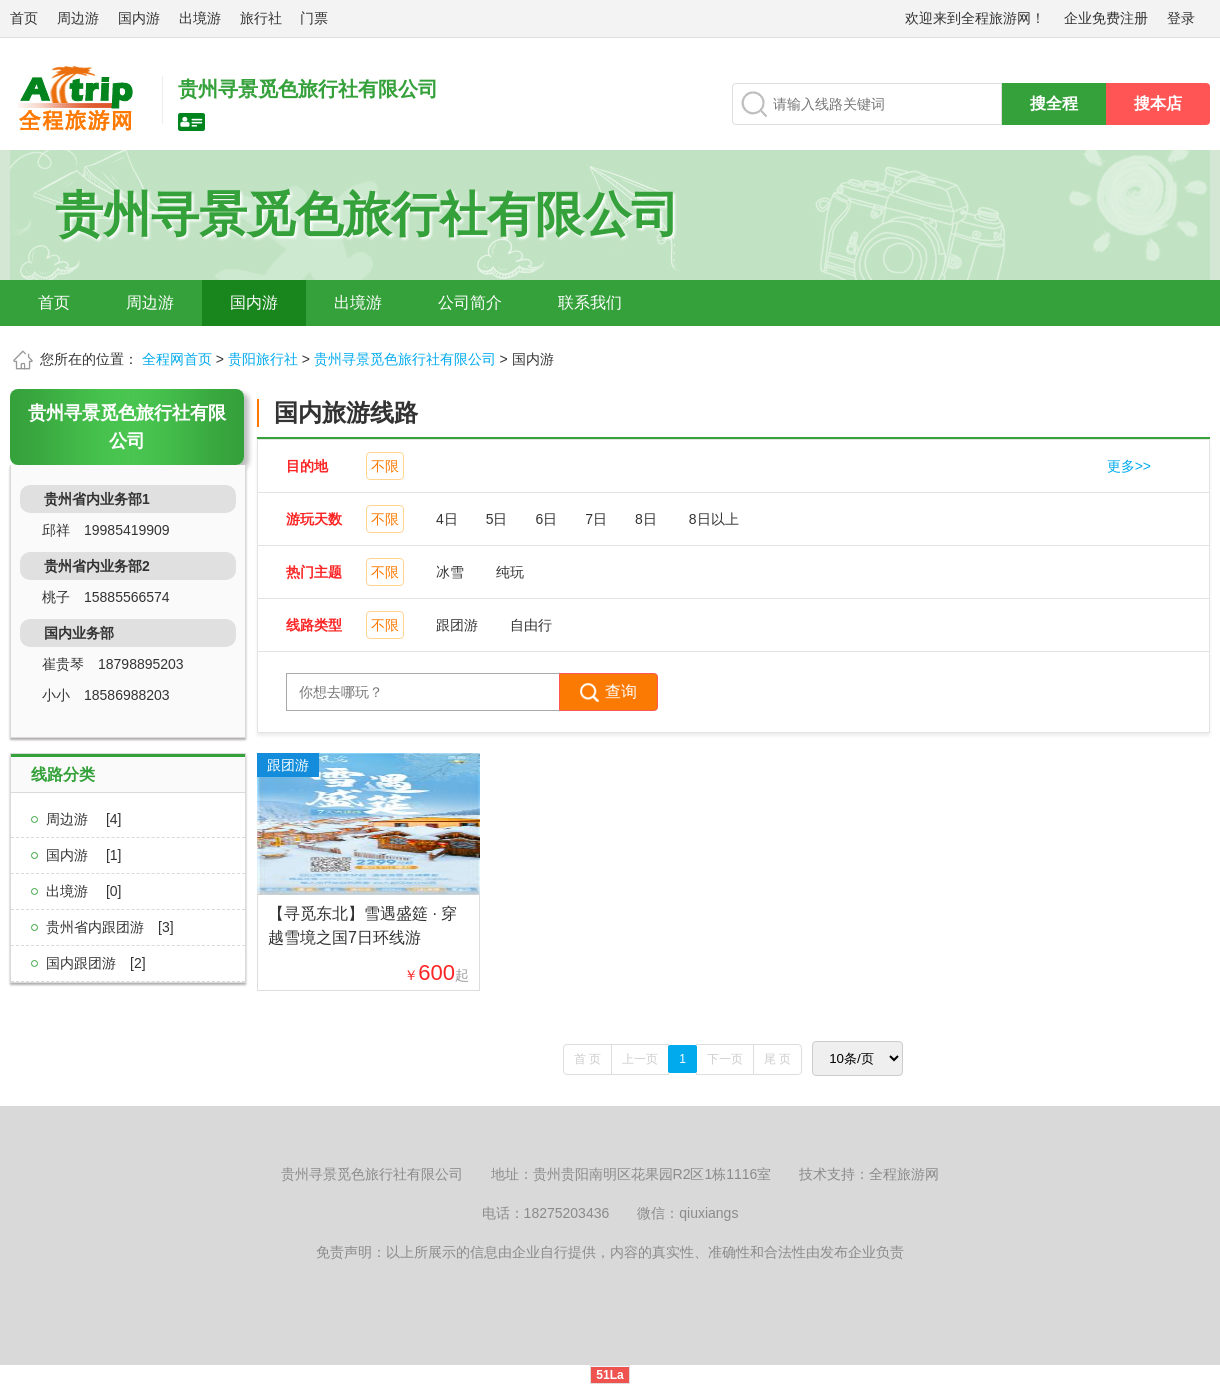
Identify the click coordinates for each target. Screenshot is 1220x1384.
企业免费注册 (1106, 18)
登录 (1181, 18)
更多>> (1129, 466)
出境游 (200, 18)
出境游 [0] (83, 891)
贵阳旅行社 (263, 359)
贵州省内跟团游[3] (110, 927)
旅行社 (261, 18)
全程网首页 (177, 359)
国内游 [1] (83, 855)
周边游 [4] (83, 819)
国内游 (139, 18)
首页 (24, 18)
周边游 (78, 18)
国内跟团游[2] (96, 963)
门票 (314, 18)
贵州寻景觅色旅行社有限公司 (405, 359)
